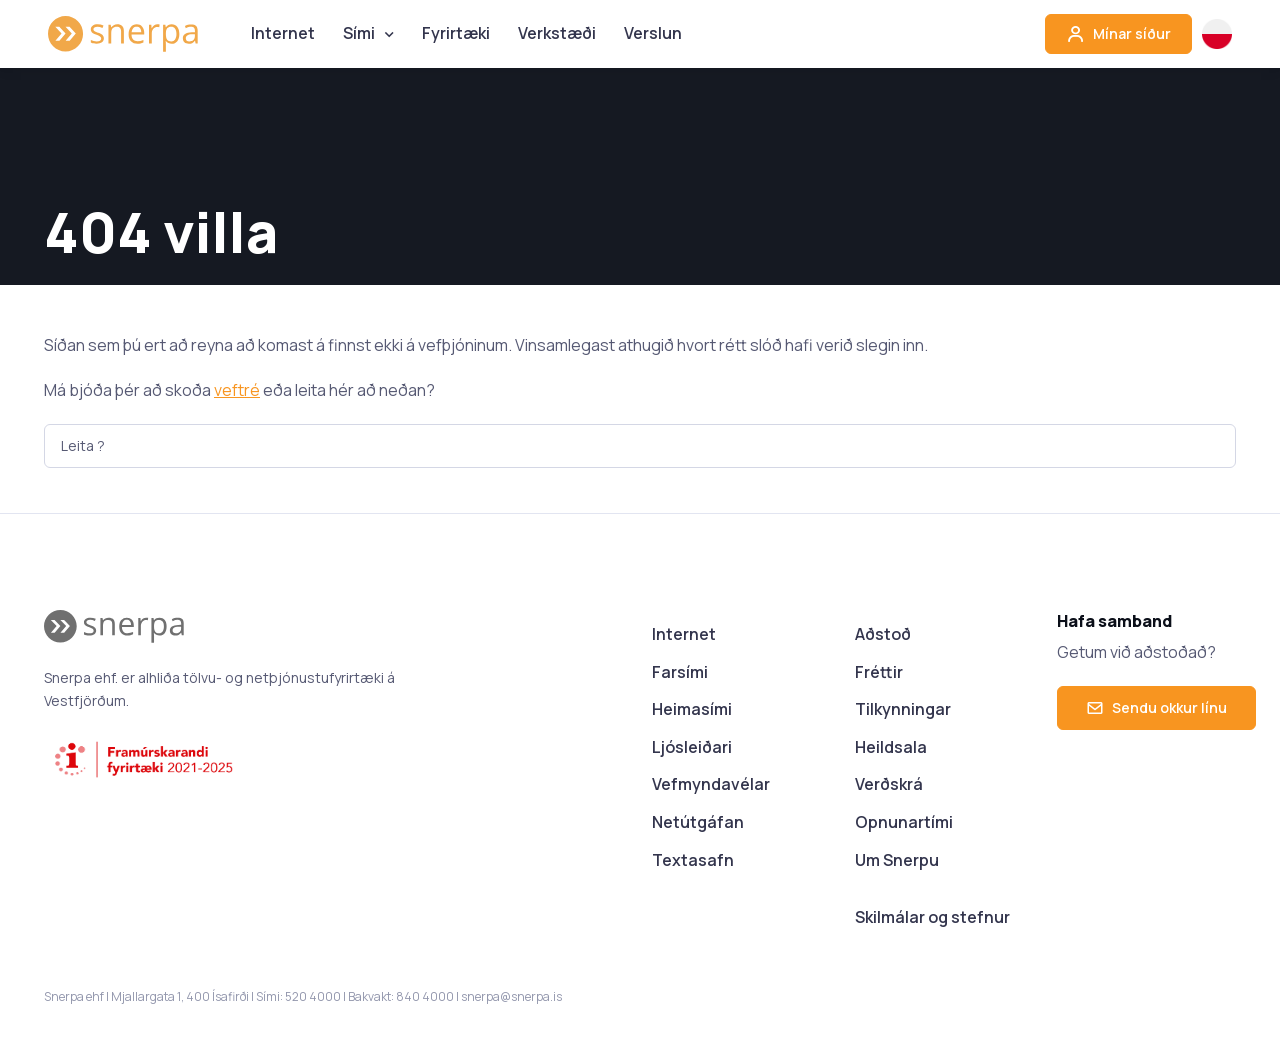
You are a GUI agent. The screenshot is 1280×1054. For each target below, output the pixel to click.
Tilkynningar (903, 709)
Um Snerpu (897, 860)
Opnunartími (904, 822)
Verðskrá (889, 784)
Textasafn (693, 860)
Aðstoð (883, 634)
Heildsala (891, 747)
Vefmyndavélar (711, 784)
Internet (283, 33)
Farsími (680, 672)
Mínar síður (1118, 34)
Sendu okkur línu (1156, 707)
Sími (359, 33)
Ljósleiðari (692, 747)
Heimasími (692, 709)
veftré (237, 390)
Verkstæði (557, 33)
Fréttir (879, 672)
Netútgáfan (698, 822)
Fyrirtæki (456, 33)
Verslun (653, 33)
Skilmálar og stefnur (932, 917)
